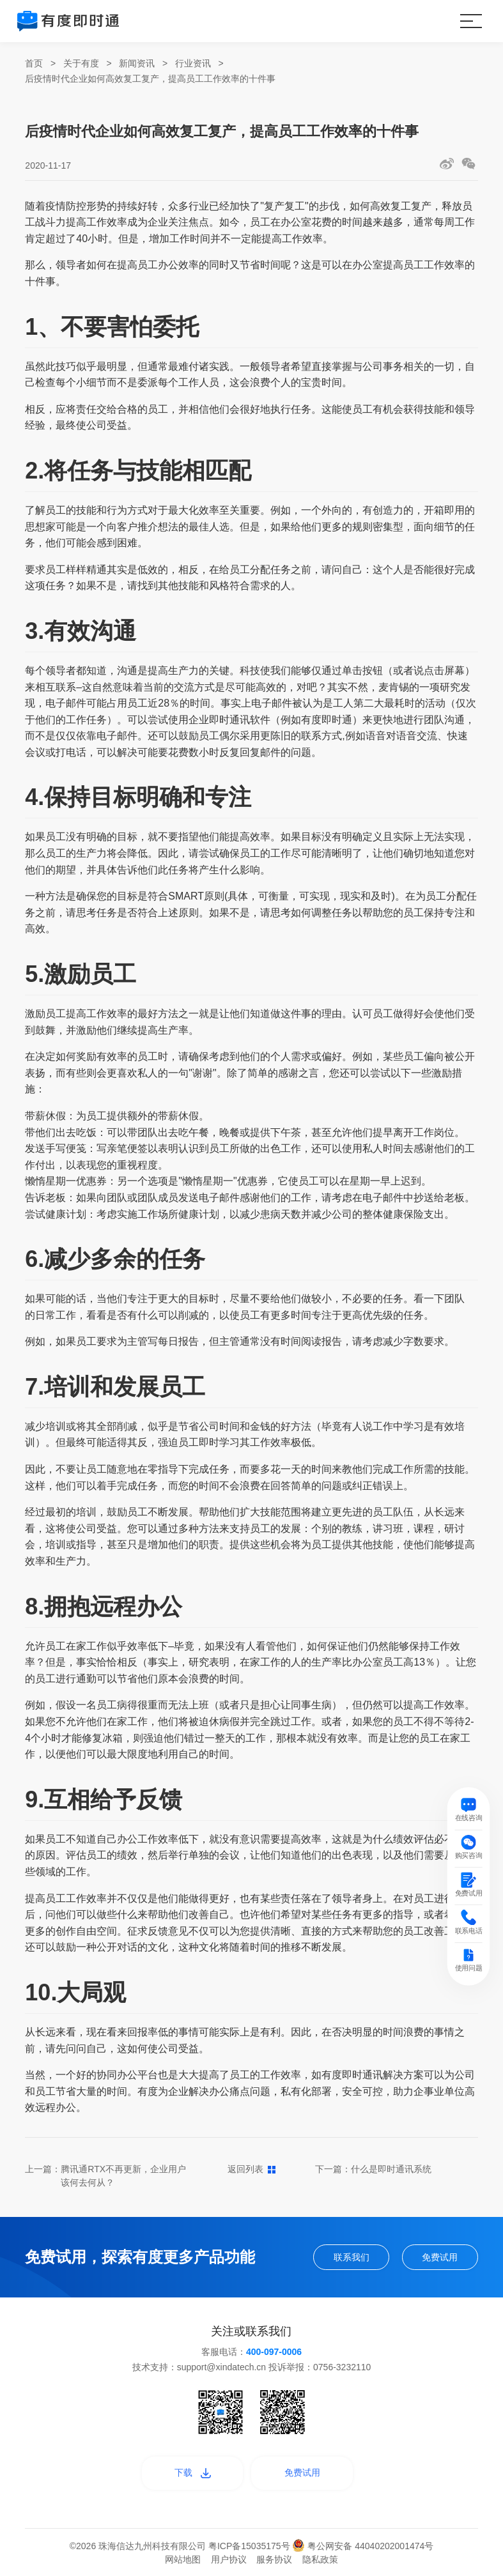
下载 (192, 2472)
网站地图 (183, 2559)
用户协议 (229, 2559)
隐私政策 (320, 2559)
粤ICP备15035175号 (250, 2546)
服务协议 (274, 2559)
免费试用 (440, 2257)
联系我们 (351, 2257)
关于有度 (81, 63)
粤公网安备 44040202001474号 (362, 2546)
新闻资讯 (137, 63)
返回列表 (251, 2169)
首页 (34, 63)
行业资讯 (193, 63)
